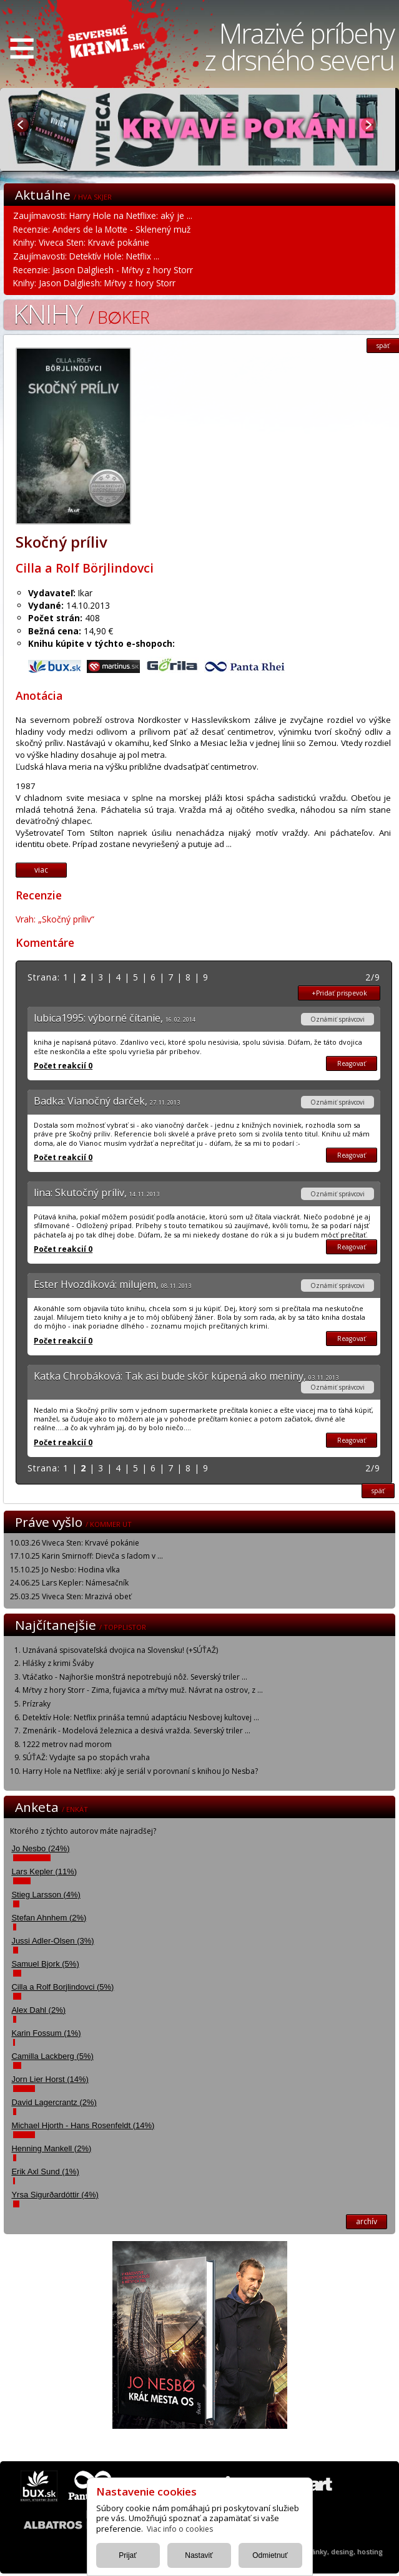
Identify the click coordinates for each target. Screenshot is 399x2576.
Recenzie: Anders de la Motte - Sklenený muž (101, 229)
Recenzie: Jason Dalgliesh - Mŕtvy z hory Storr (103, 270)
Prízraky (36, 1703)
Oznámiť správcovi (337, 1019)
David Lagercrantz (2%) (54, 2102)
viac (41, 869)
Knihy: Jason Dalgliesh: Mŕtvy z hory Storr (94, 283)
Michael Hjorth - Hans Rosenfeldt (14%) (82, 2125)
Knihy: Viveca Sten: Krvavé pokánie (81, 242)
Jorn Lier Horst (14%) (50, 2079)
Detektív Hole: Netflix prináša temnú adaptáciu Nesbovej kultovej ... (140, 1717)
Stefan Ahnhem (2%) (48, 1918)
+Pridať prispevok (339, 993)
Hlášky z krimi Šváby (58, 1663)
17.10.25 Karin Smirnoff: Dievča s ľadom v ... (86, 1556)
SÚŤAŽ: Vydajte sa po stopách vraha (86, 1757)
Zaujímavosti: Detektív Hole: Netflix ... (86, 256)
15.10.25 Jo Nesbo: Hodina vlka (65, 1569)
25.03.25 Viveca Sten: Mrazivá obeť (70, 1596)
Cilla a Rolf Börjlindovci (85, 568)
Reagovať (351, 1063)
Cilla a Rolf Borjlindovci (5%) (62, 1987)
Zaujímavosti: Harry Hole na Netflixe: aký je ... (102, 215)
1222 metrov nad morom (67, 1744)
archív (366, 2221)
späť (378, 1490)
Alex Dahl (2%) (38, 2010)
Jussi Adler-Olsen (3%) (52, 1941)
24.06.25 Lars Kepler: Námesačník (69, 1582)
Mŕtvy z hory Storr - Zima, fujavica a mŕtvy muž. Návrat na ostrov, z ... (142, 1690)
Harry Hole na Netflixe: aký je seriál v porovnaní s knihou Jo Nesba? (140, 1771)
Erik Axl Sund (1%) (45, 2171)
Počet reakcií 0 (63, 1065)
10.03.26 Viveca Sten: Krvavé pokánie (74, 1542)
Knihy (81, 313)
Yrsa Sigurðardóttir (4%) (54, 2195)
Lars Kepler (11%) (44, 1871)
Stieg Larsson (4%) (46, 1895)
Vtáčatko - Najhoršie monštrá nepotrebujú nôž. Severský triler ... (134, 1677)
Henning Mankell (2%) (51, 2148)
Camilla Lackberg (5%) (52, 2056)
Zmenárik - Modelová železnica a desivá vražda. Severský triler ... (136, 1730)
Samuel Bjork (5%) (45, 1964)
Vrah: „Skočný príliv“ (55, 919)
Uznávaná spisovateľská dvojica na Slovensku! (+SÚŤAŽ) (120, 1650)
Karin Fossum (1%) (46, 2033)
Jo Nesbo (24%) (40, 1848)
